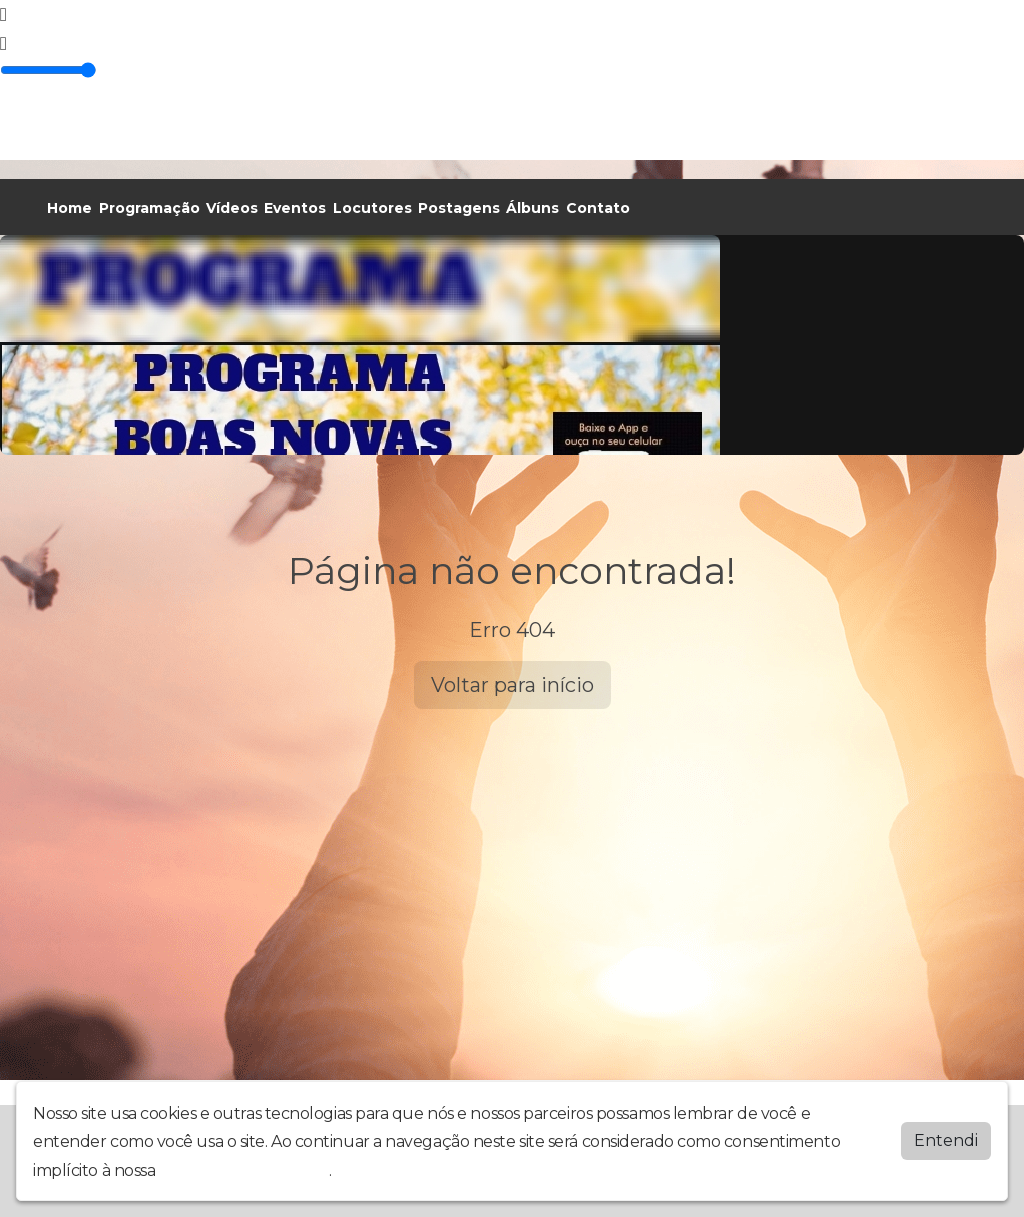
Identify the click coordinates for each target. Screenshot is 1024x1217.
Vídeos (232, 208)
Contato (598, 208)
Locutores (372, 208)
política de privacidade (244, 1170)
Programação (149, 208)
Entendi (946, 1140)
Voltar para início (512, 685)
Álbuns (532, 208)
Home (69, 208)
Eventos (295, 208)
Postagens (459, 208)
